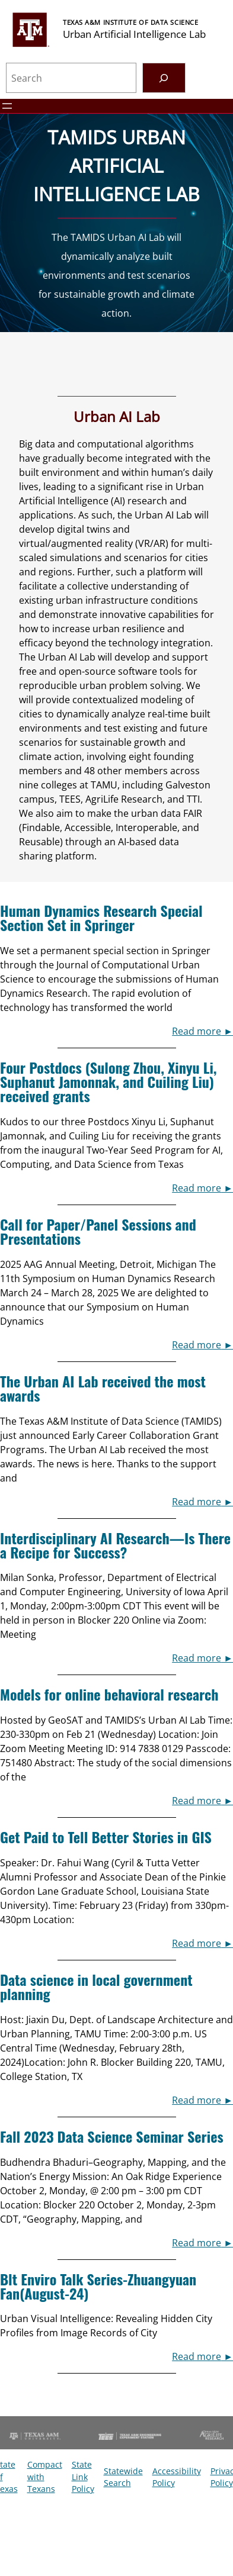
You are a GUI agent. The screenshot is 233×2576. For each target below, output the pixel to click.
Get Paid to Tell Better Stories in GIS (106, 1837)
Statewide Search (123, 2476)
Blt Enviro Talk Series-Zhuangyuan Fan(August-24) (98, 2286)
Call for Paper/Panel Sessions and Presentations (98, 1231)
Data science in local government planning (96, 1986)
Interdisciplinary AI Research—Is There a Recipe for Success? (115, 1545)
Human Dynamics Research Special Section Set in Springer (101, 917)
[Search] (164, 78)
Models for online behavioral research (109, 1694)
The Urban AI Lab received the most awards (103, 1388)
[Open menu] (7, 106)
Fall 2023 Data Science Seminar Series (112, 2136)
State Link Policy (83, 2476)
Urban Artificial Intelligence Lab (134, 34)
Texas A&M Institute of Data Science (130, 22)
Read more (196, 1031)
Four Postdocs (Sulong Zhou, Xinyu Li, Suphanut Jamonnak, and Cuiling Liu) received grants (108, 1081)
